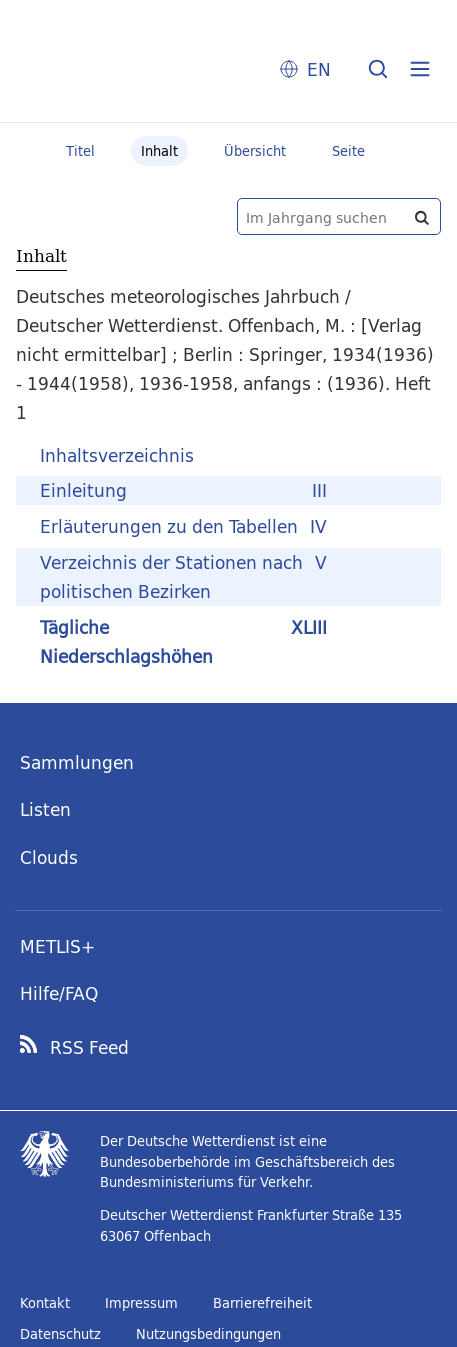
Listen (45, 809)
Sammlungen (77, 762)
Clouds (49, 857)
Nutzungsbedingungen (208, 1334)
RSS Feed (89, 1048)
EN (319, 69)
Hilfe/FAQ (59, 993)
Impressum (141, 1303)
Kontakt (45, 1303)
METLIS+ (57, 946)
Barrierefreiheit (262, 1303)
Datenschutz (60, 1334)
